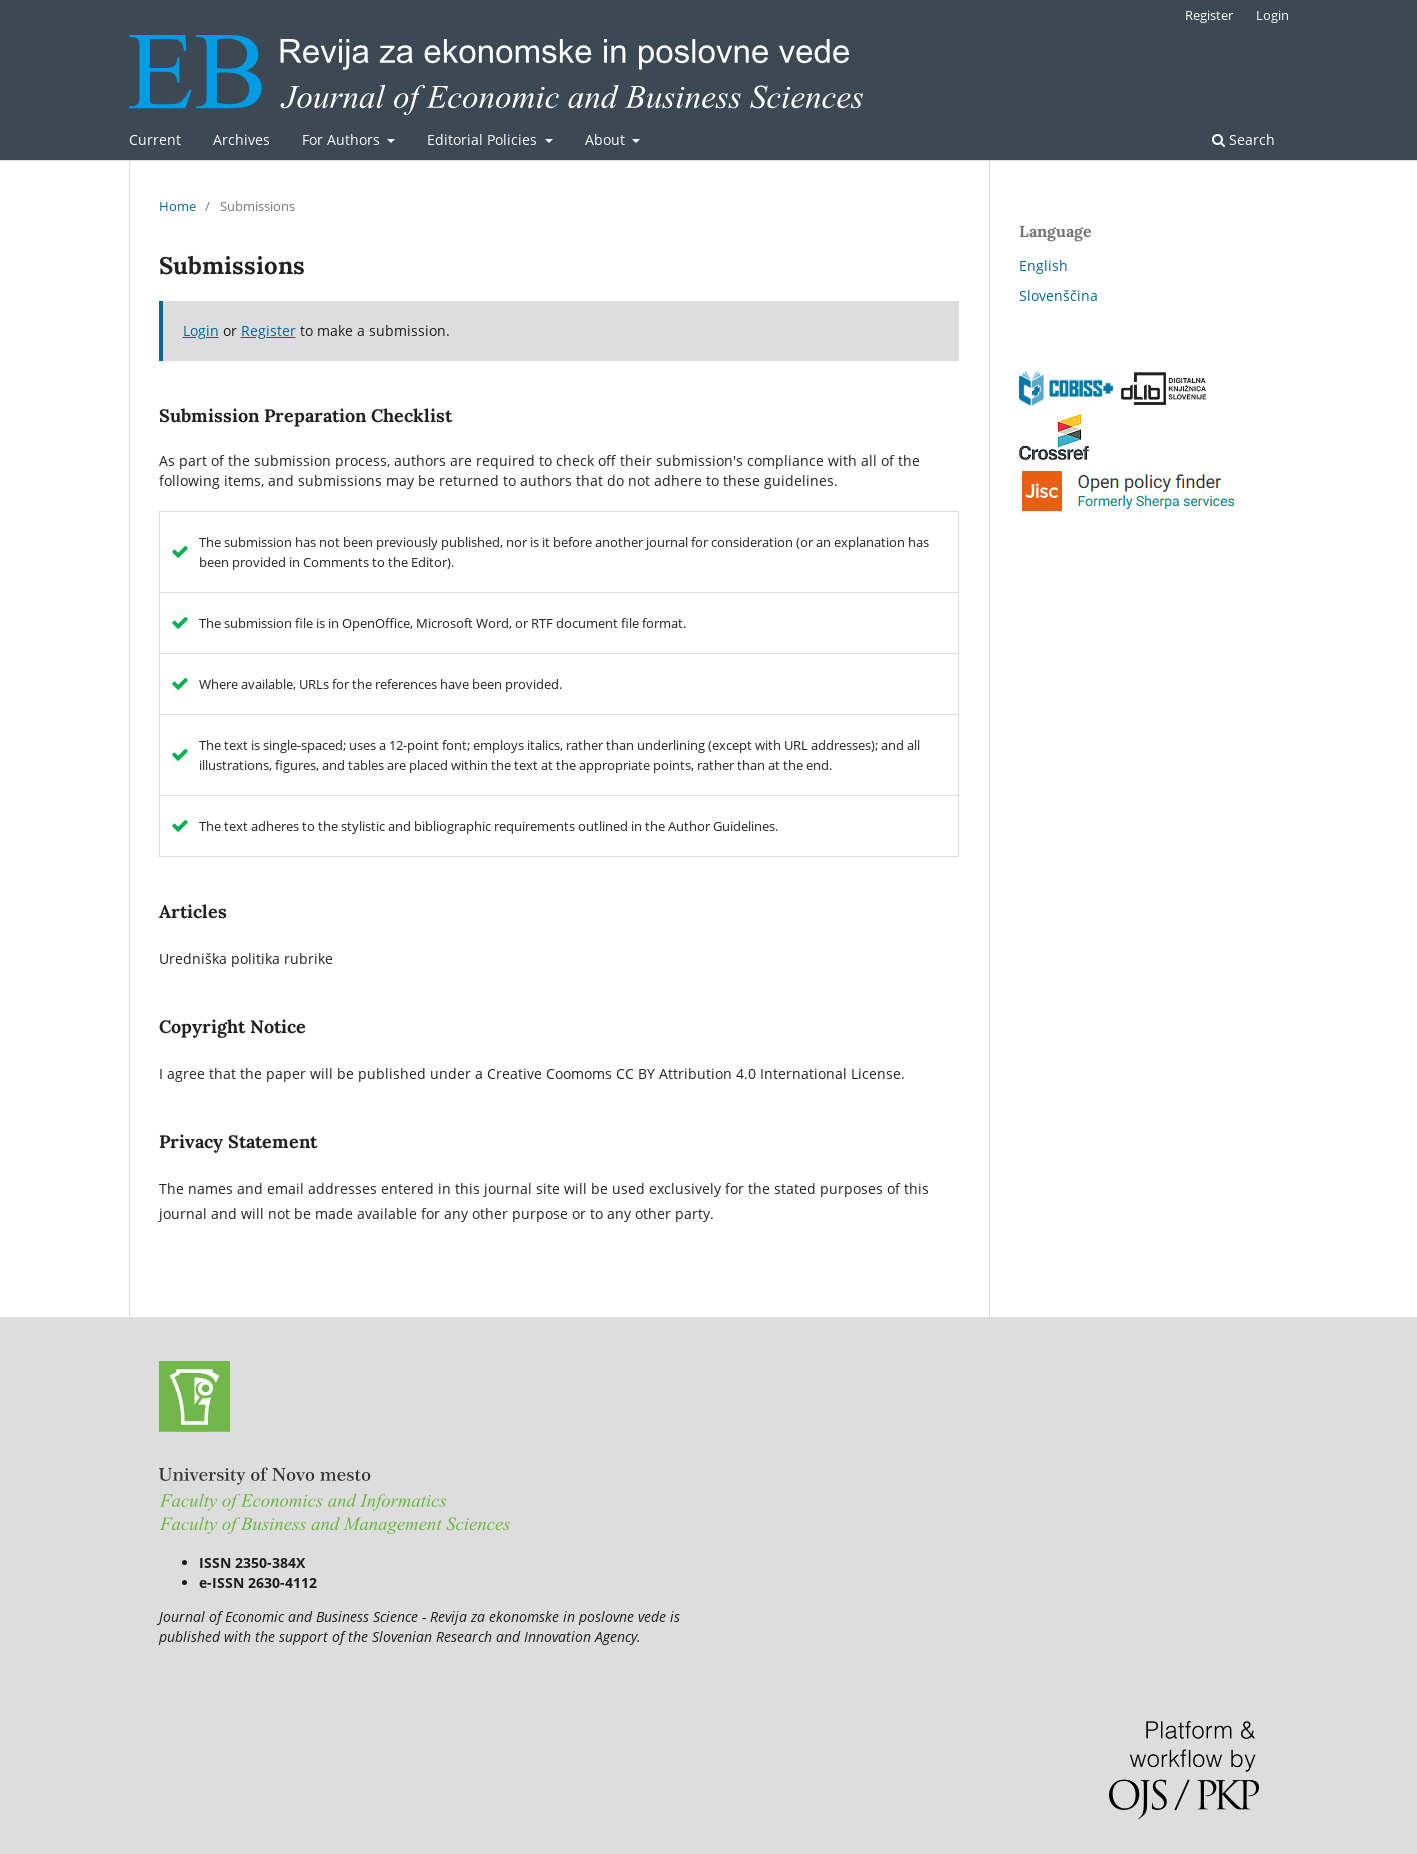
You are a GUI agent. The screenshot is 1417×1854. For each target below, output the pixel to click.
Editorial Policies (484, 139)
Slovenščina (1058, 295)
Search (1243, 139)
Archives (241, 139)
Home (177, 206)
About (607, 139)
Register (1209, 15)
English (1043, 265)
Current (155, 139)
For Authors (343, 139)
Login (1272, 15)
